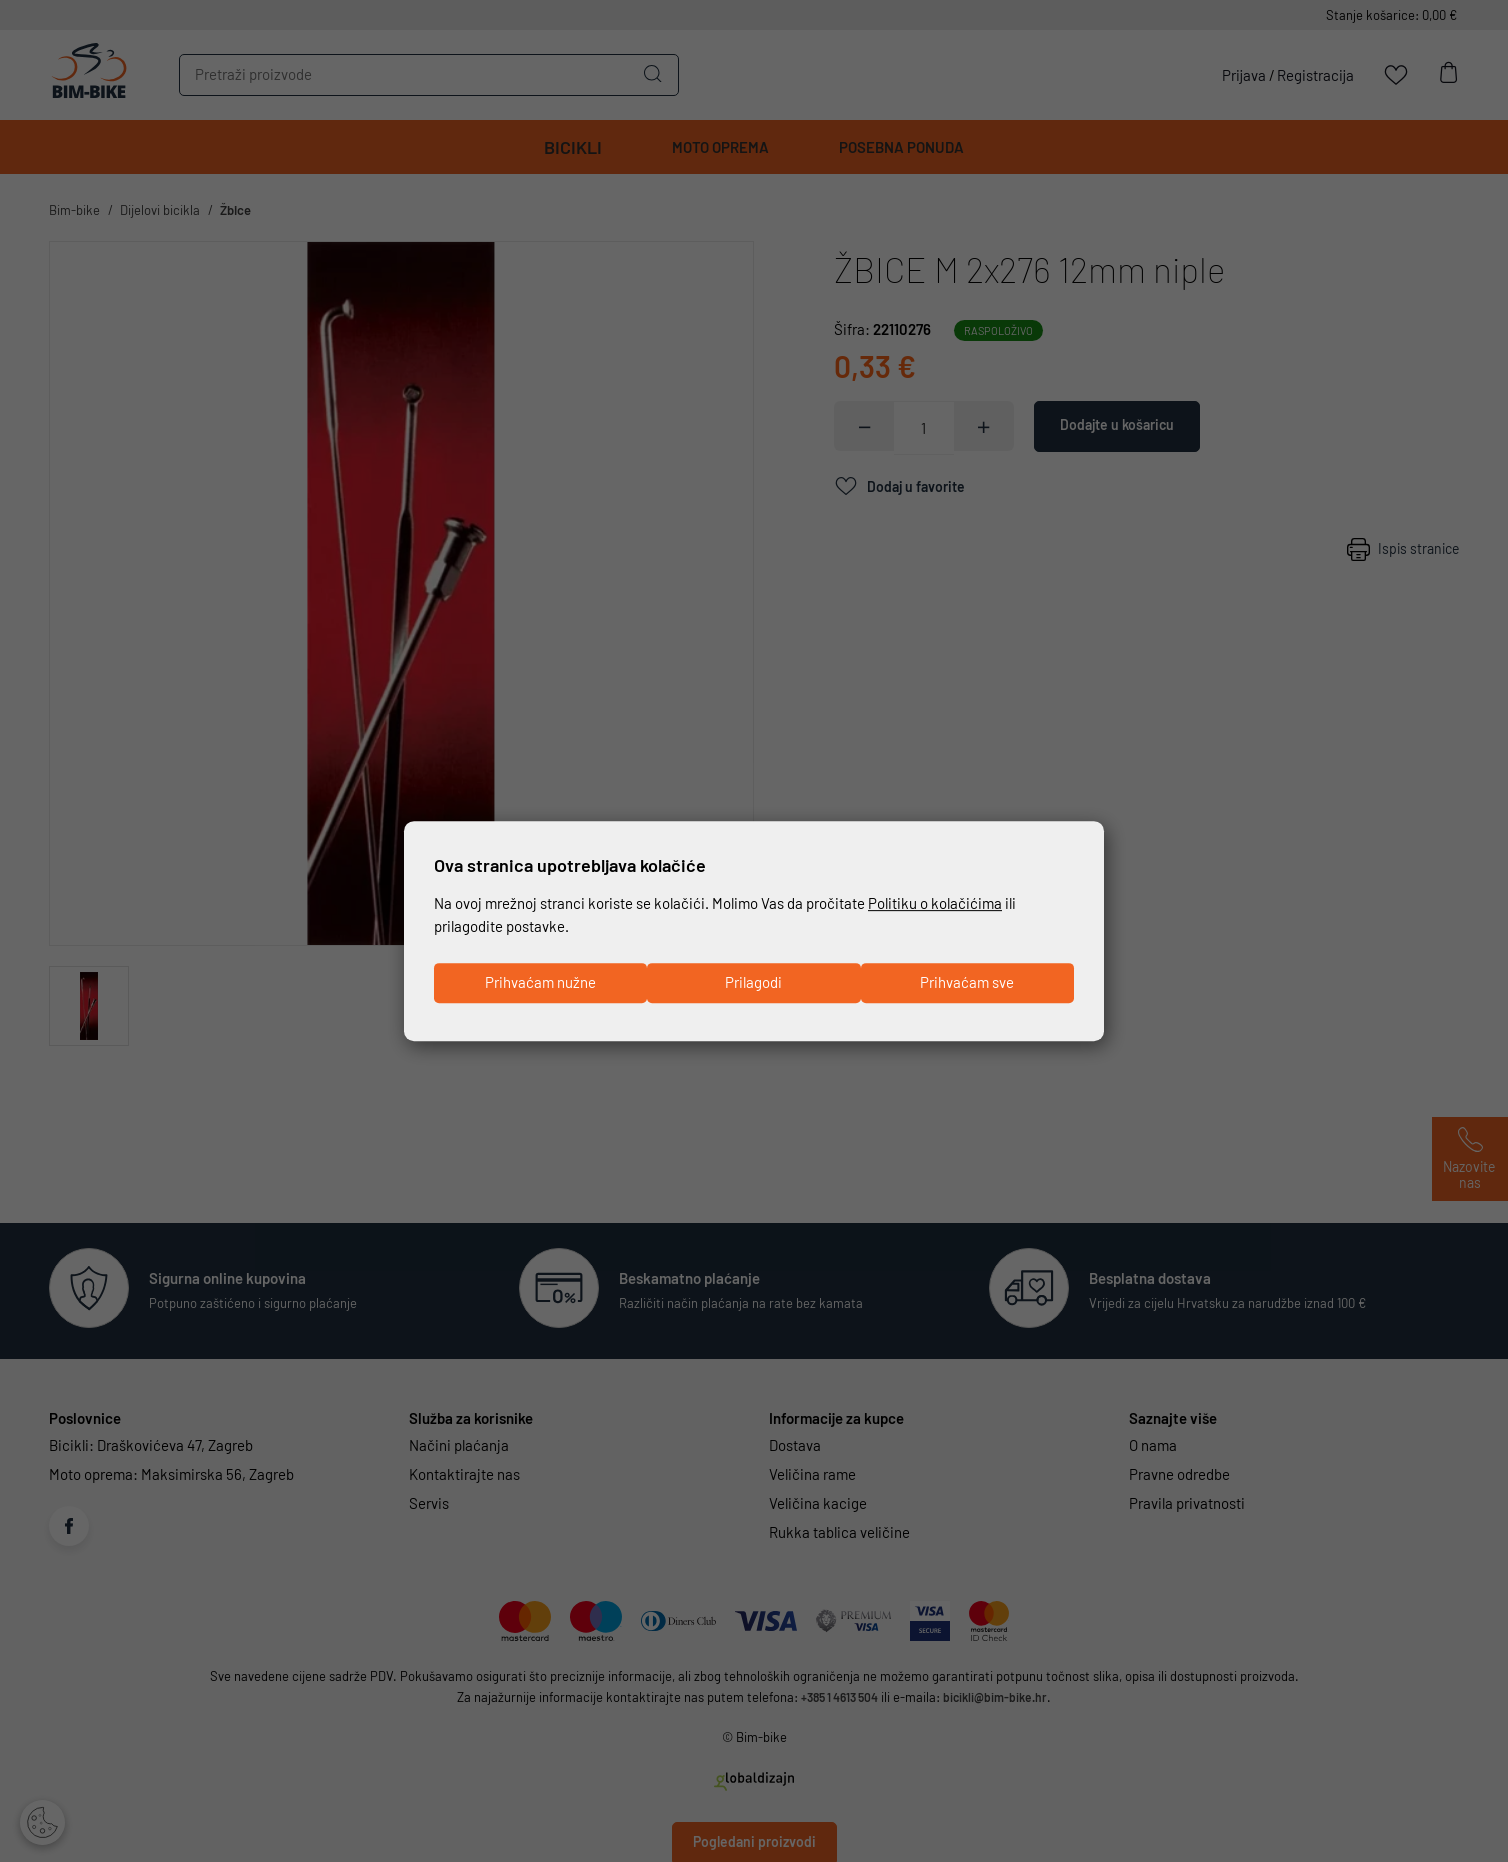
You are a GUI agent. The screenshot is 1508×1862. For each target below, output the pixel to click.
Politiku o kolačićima (935, 902)
